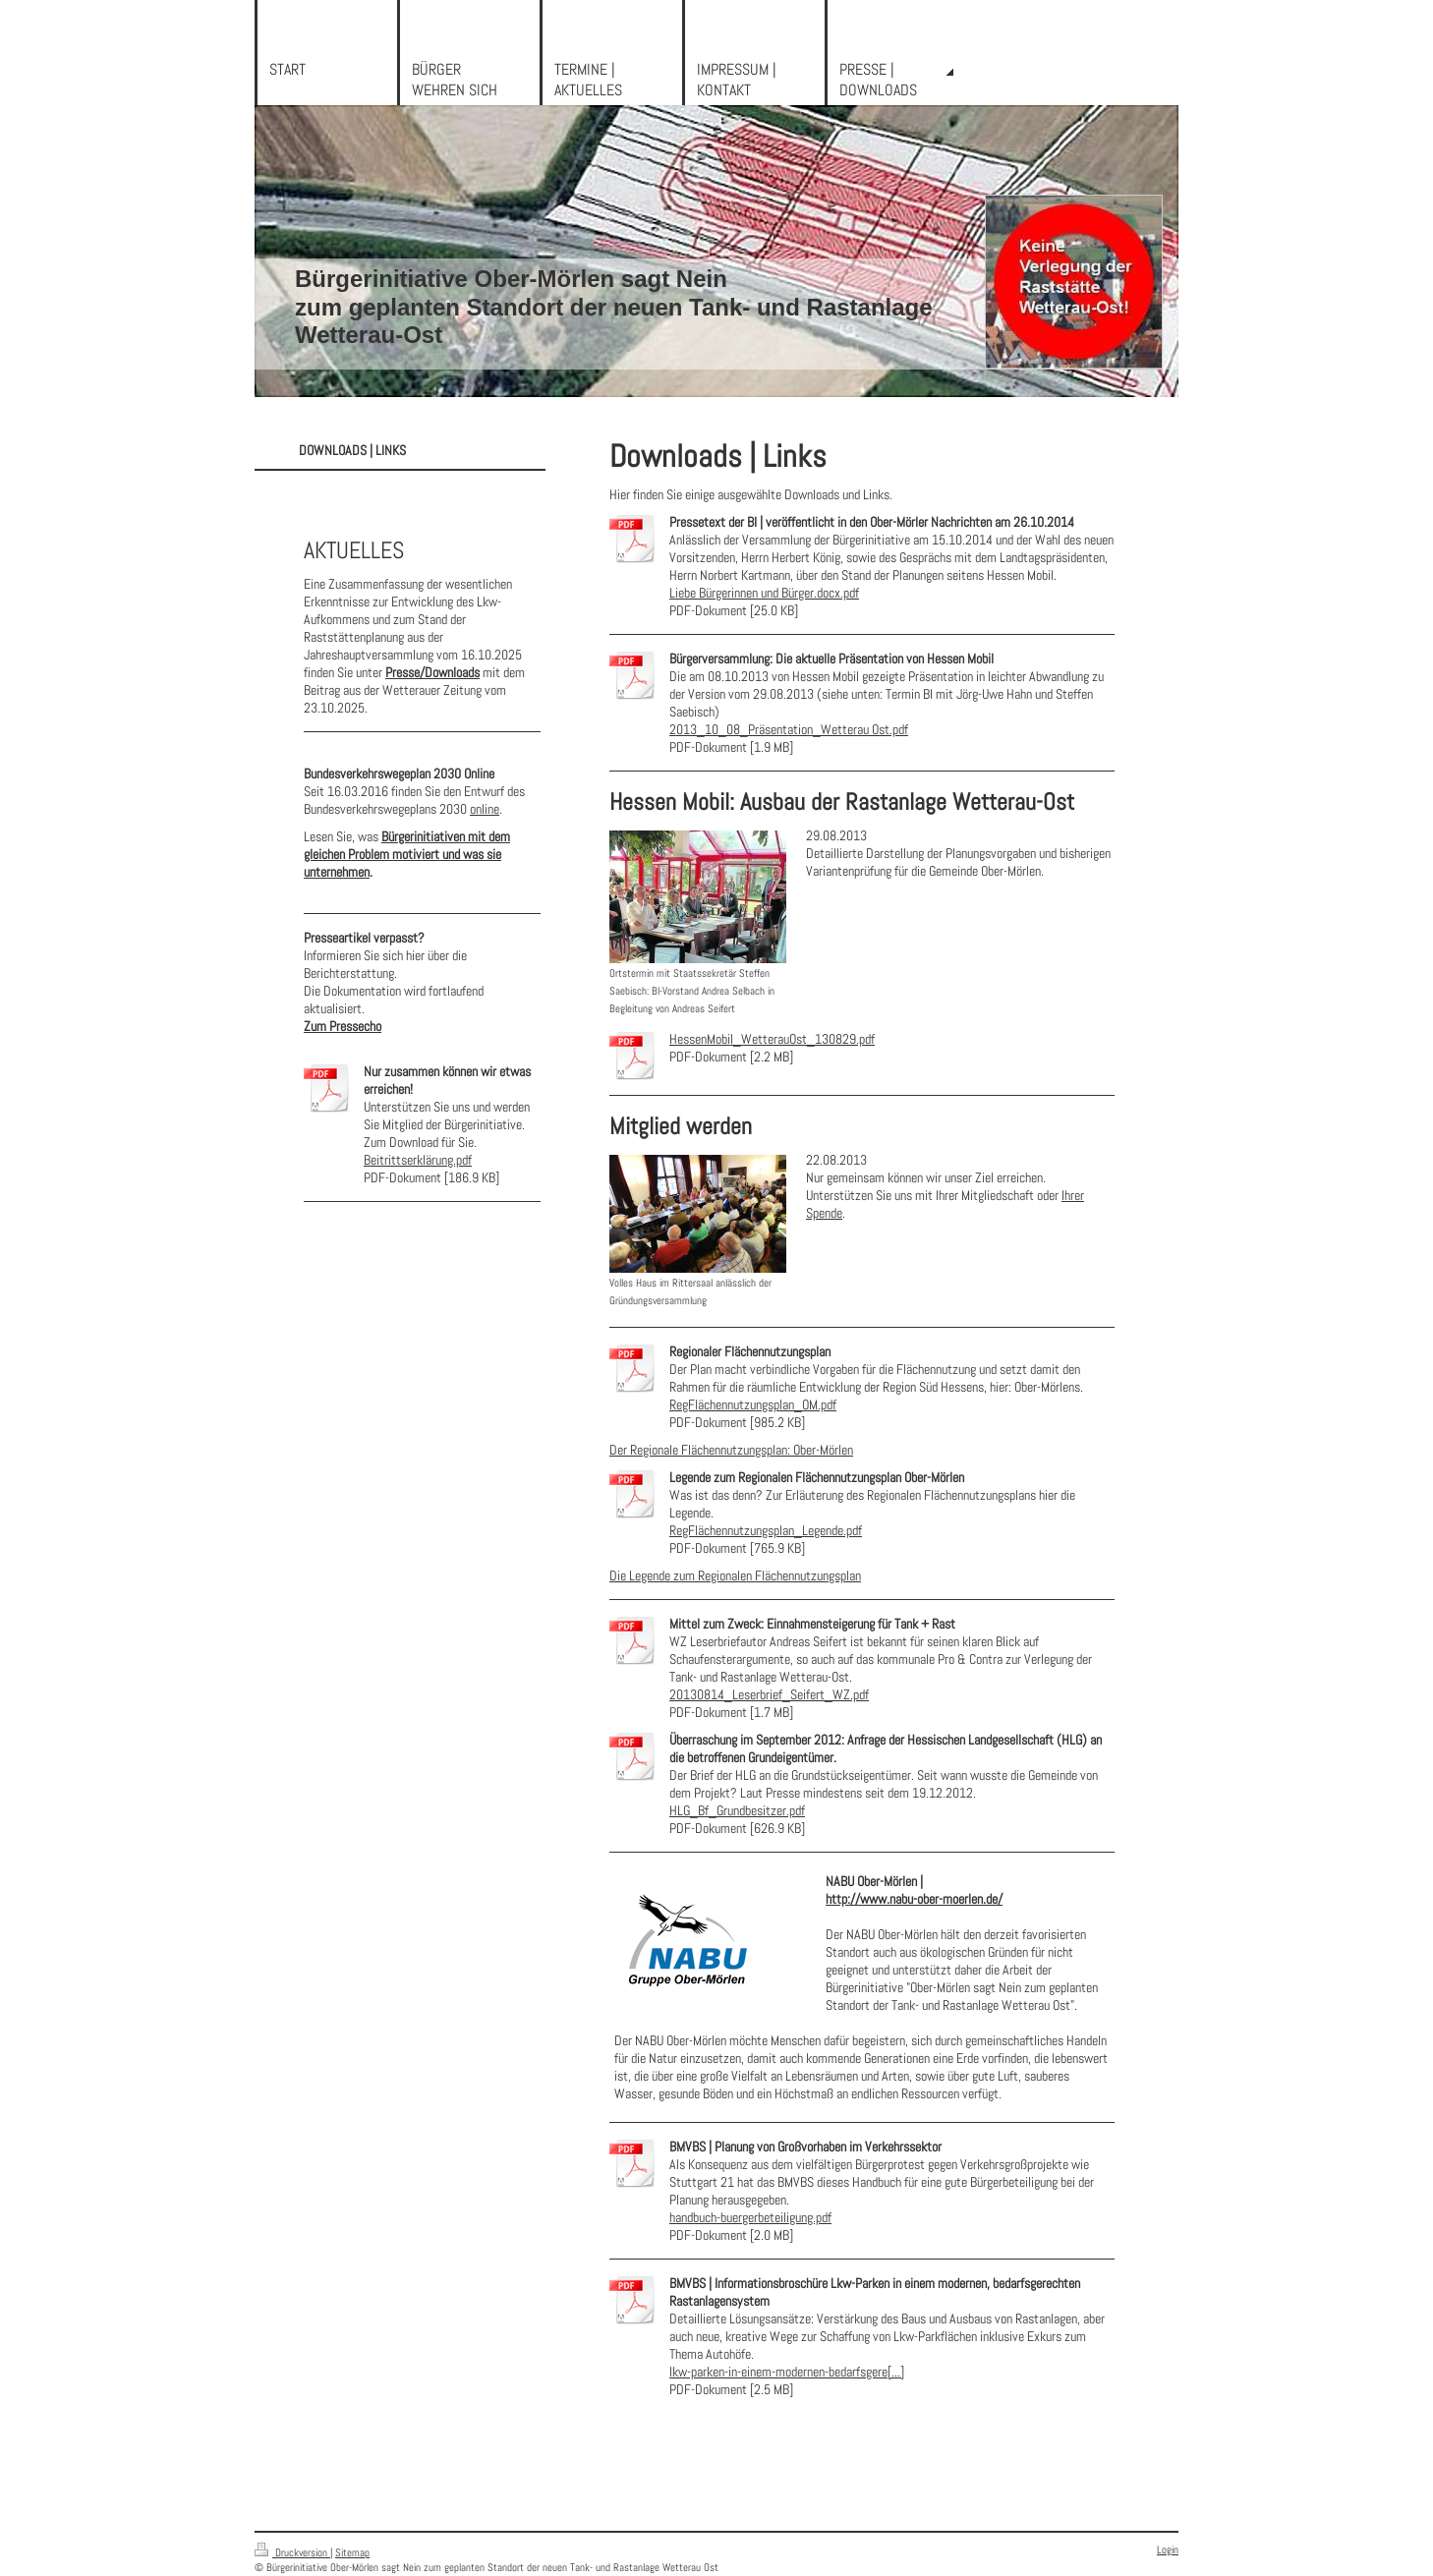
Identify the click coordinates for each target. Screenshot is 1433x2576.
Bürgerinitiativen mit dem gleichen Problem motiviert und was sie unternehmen (407, 854)
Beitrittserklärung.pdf (418, 1160)
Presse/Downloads (432, 672)
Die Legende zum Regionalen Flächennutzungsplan (735, 1575)
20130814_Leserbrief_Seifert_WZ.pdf (769, 1694)
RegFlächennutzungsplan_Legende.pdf (765, 1530)
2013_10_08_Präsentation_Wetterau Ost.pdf (788, 729)
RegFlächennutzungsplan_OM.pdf (752, 1404)
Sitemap (352, 2552)
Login (1167, 2549)
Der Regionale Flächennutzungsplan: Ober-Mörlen (731, 1450)
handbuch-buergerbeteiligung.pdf (750, 2217)
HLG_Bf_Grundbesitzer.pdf (737, 1810)
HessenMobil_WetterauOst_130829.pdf (772, 1039)
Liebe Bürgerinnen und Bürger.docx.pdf (764, 592)
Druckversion (292, 2552)
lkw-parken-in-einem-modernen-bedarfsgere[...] (786, 2371)
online (484, 809)
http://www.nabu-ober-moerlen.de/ (914, 1899)
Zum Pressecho (342, 1026)
